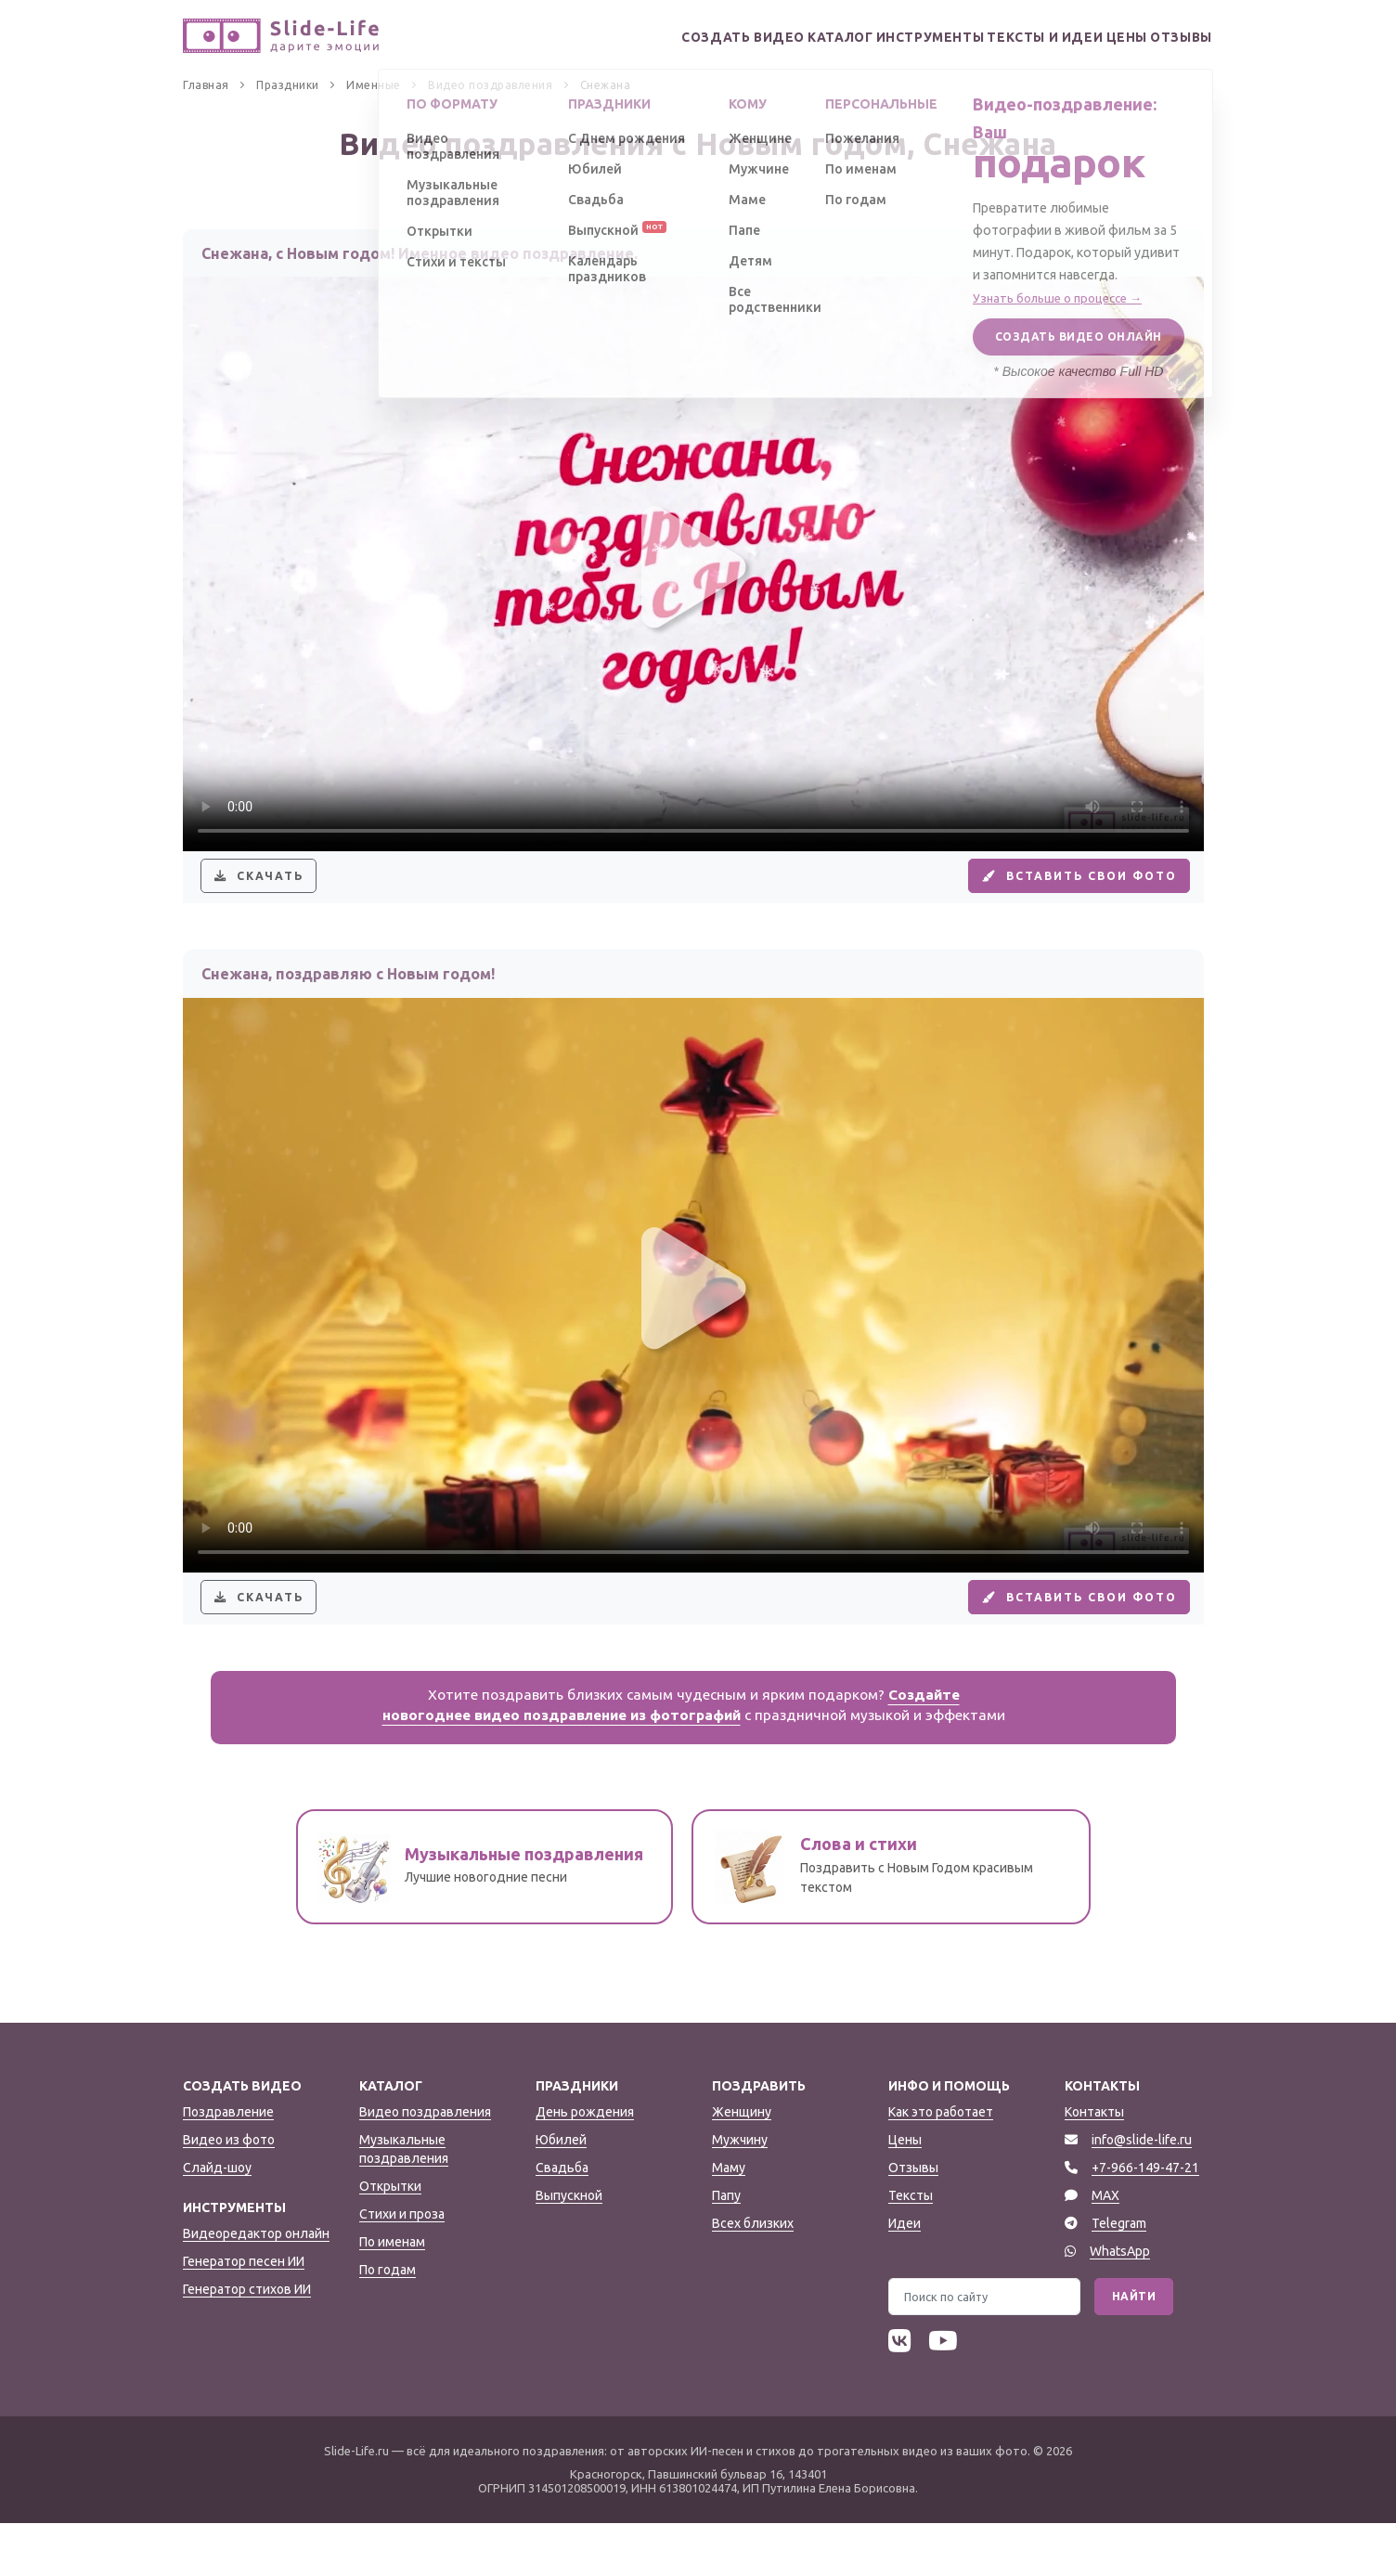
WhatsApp (1120, 2304)
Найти (1134, 2349)
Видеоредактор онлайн (256, 2286)
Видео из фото (229, 2192)
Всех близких (753, 2276)
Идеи (904, 2276)
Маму (728, 2220)
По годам (387, 2322)
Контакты (1094, 2164)
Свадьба (562, 2220)
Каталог (764, 38)
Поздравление (228, 2164)
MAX (1105, 2248)
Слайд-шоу (217, 2220)
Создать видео (652, 38)
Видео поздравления (425, 2164)
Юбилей (561, 2192)
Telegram (1119, 2276)
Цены (1099, 38)
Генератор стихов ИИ (247, 2342)
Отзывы (1173, 38)
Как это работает (940, 2164)
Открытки (390, 2239)
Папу (726, 2248)
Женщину (741, 2164)
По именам (392, 2294)
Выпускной (569, 2248)
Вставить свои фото (1059, 889)
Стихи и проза (402, 2266)
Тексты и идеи (1000, 38)
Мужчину (740, 2192)
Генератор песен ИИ (243, 2314)
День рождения (585, 2164)
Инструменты (871, 38)
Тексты (910, 2248)
